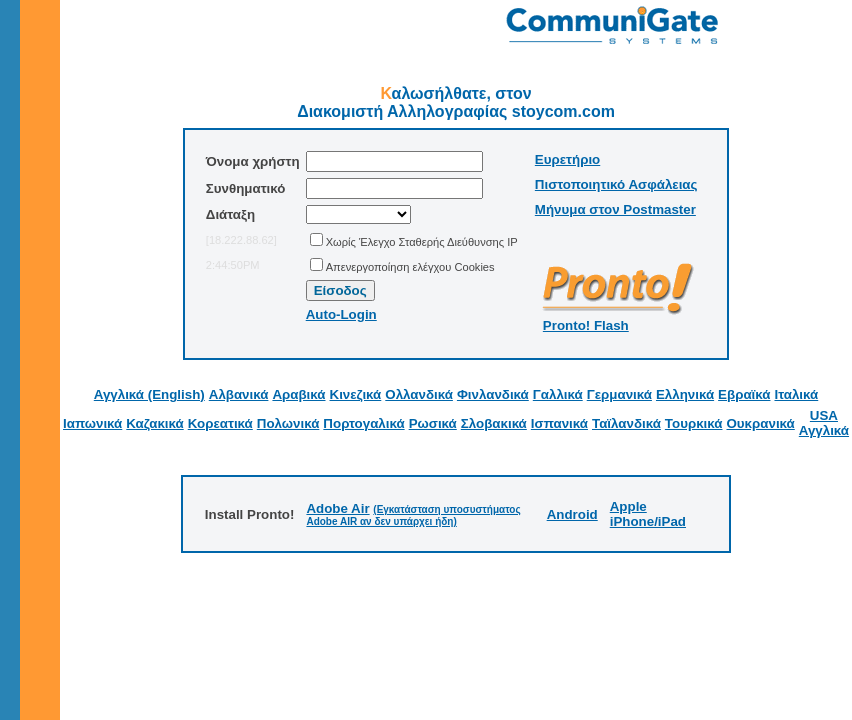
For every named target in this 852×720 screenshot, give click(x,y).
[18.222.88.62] (241, 240)
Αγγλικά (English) (149, 394)
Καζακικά (154, 423)
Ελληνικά (685, 394)
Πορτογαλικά (363, 423)
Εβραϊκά (744, 394)
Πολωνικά (288, 423)
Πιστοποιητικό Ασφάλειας (616, 184)
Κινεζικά (356, 394)
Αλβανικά (239, 394)
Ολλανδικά (419, 394)
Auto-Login (341, 314)
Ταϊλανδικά (626, 423)
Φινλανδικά (493, 394)
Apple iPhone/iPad (648, 514)
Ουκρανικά (760, 423)
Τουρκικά (694, 423)
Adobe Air (337, 508)
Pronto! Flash (586, 325)
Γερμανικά (619, 394)
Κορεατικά (220, 423)
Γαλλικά (558, 394)
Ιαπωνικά (92, 423)
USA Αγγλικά (824, 423)
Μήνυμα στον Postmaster (615, 209)
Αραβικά (298, 394)
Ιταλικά (796, 394)
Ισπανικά (559, 423)
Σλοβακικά (494, 423)
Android (572, 514)
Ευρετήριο (567, 159)
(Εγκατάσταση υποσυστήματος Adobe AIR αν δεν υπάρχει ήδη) (413, 515)
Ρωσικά (433, 423)
